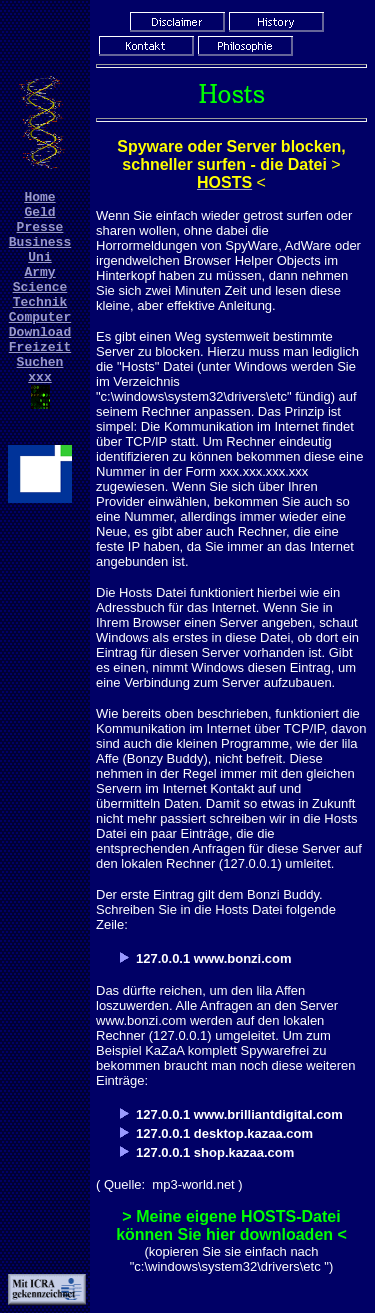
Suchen (40, 397)
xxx (39, 415)
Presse (40, 235)
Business (40, 253)
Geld (39, 217)
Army (39, 289)
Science (40, 307)
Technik (40, 325)
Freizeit (40, 379)
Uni (39, 271)
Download (40, 361)
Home (39, 199)
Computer (40, 343)
